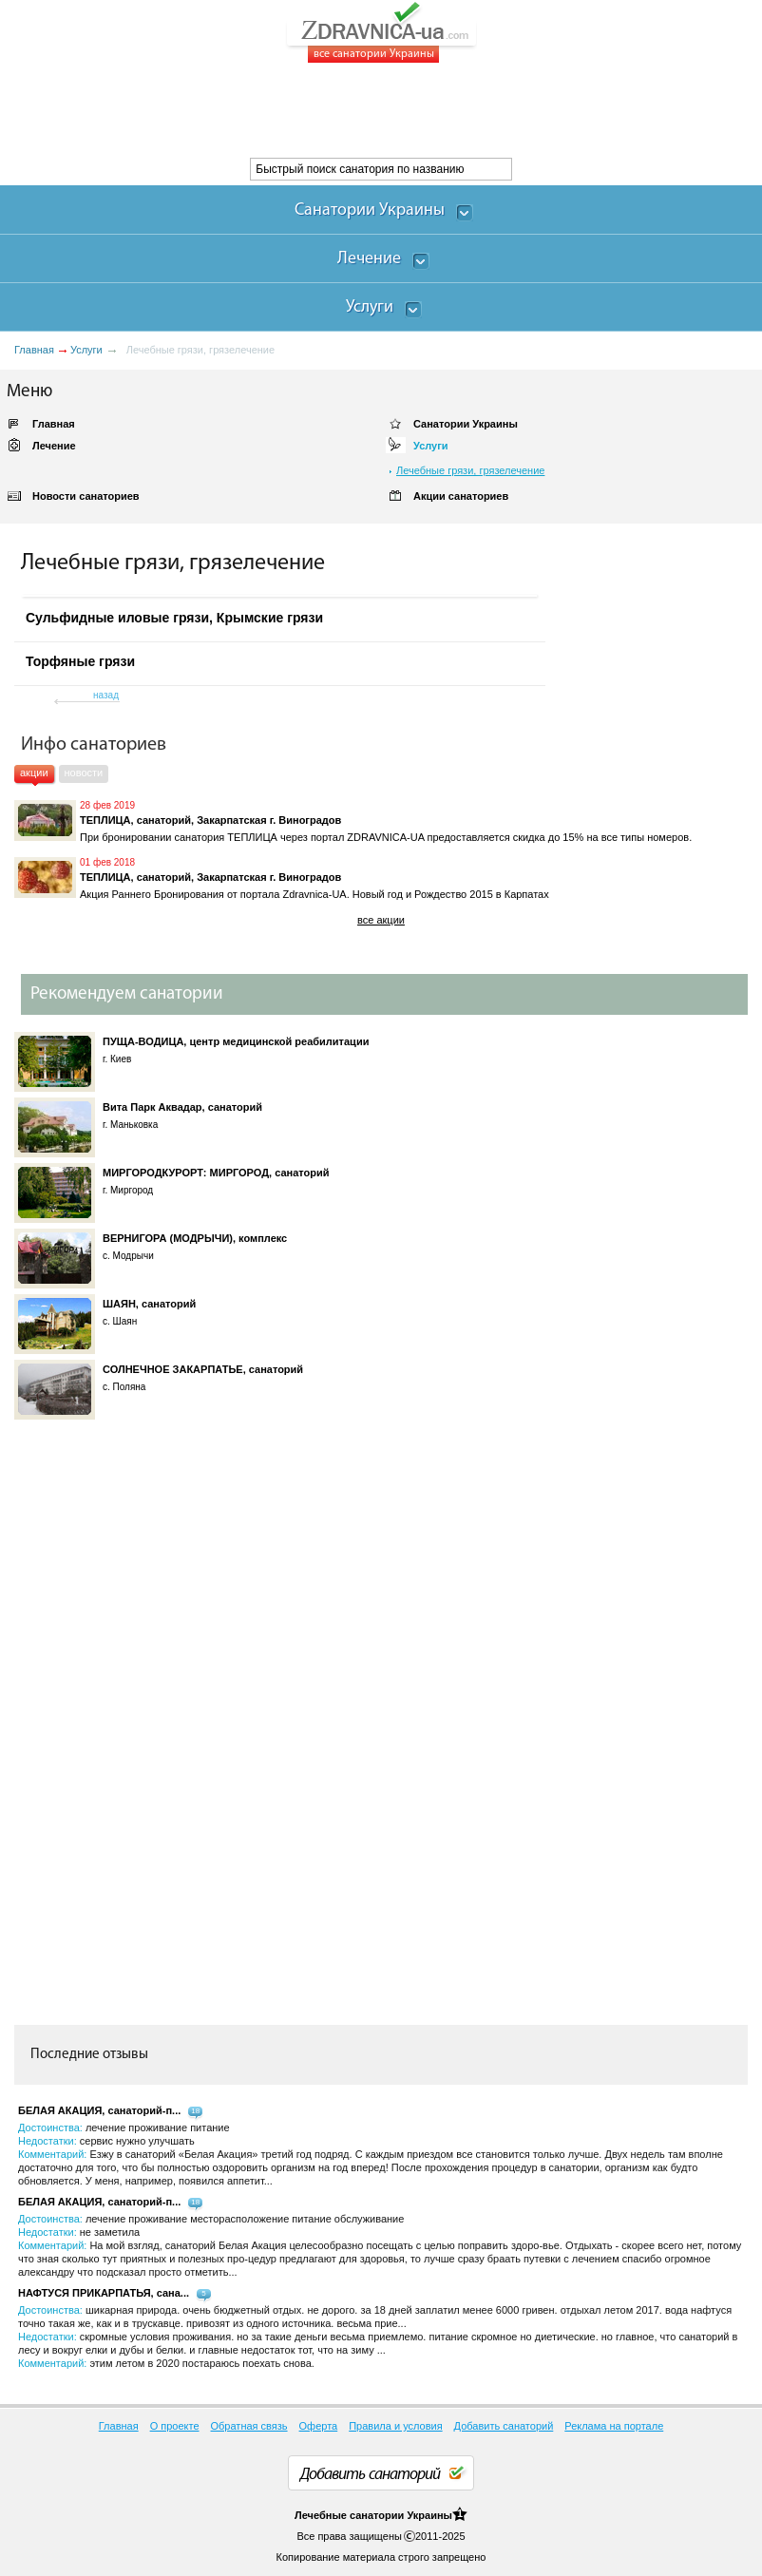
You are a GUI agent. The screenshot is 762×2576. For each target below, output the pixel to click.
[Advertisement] (346, 110)
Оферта (318, 2426)
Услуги (86, 349)
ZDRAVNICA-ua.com (405, 32)
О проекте (175, 2426)
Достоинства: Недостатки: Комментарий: (370, 2154)
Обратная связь (249, 2426)
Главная (34, 349)
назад (106, 695)
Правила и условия (395, 2426)
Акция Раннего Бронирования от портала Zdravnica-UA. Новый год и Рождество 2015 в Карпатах (314, 894)
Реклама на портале (613, 2426)
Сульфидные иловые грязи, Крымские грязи (174, 617)
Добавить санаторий (504, 2426)
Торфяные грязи (80, 661)
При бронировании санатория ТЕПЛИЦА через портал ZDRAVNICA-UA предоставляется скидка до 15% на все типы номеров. (386, 837)
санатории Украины (401, 2515)
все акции (381, 919)
